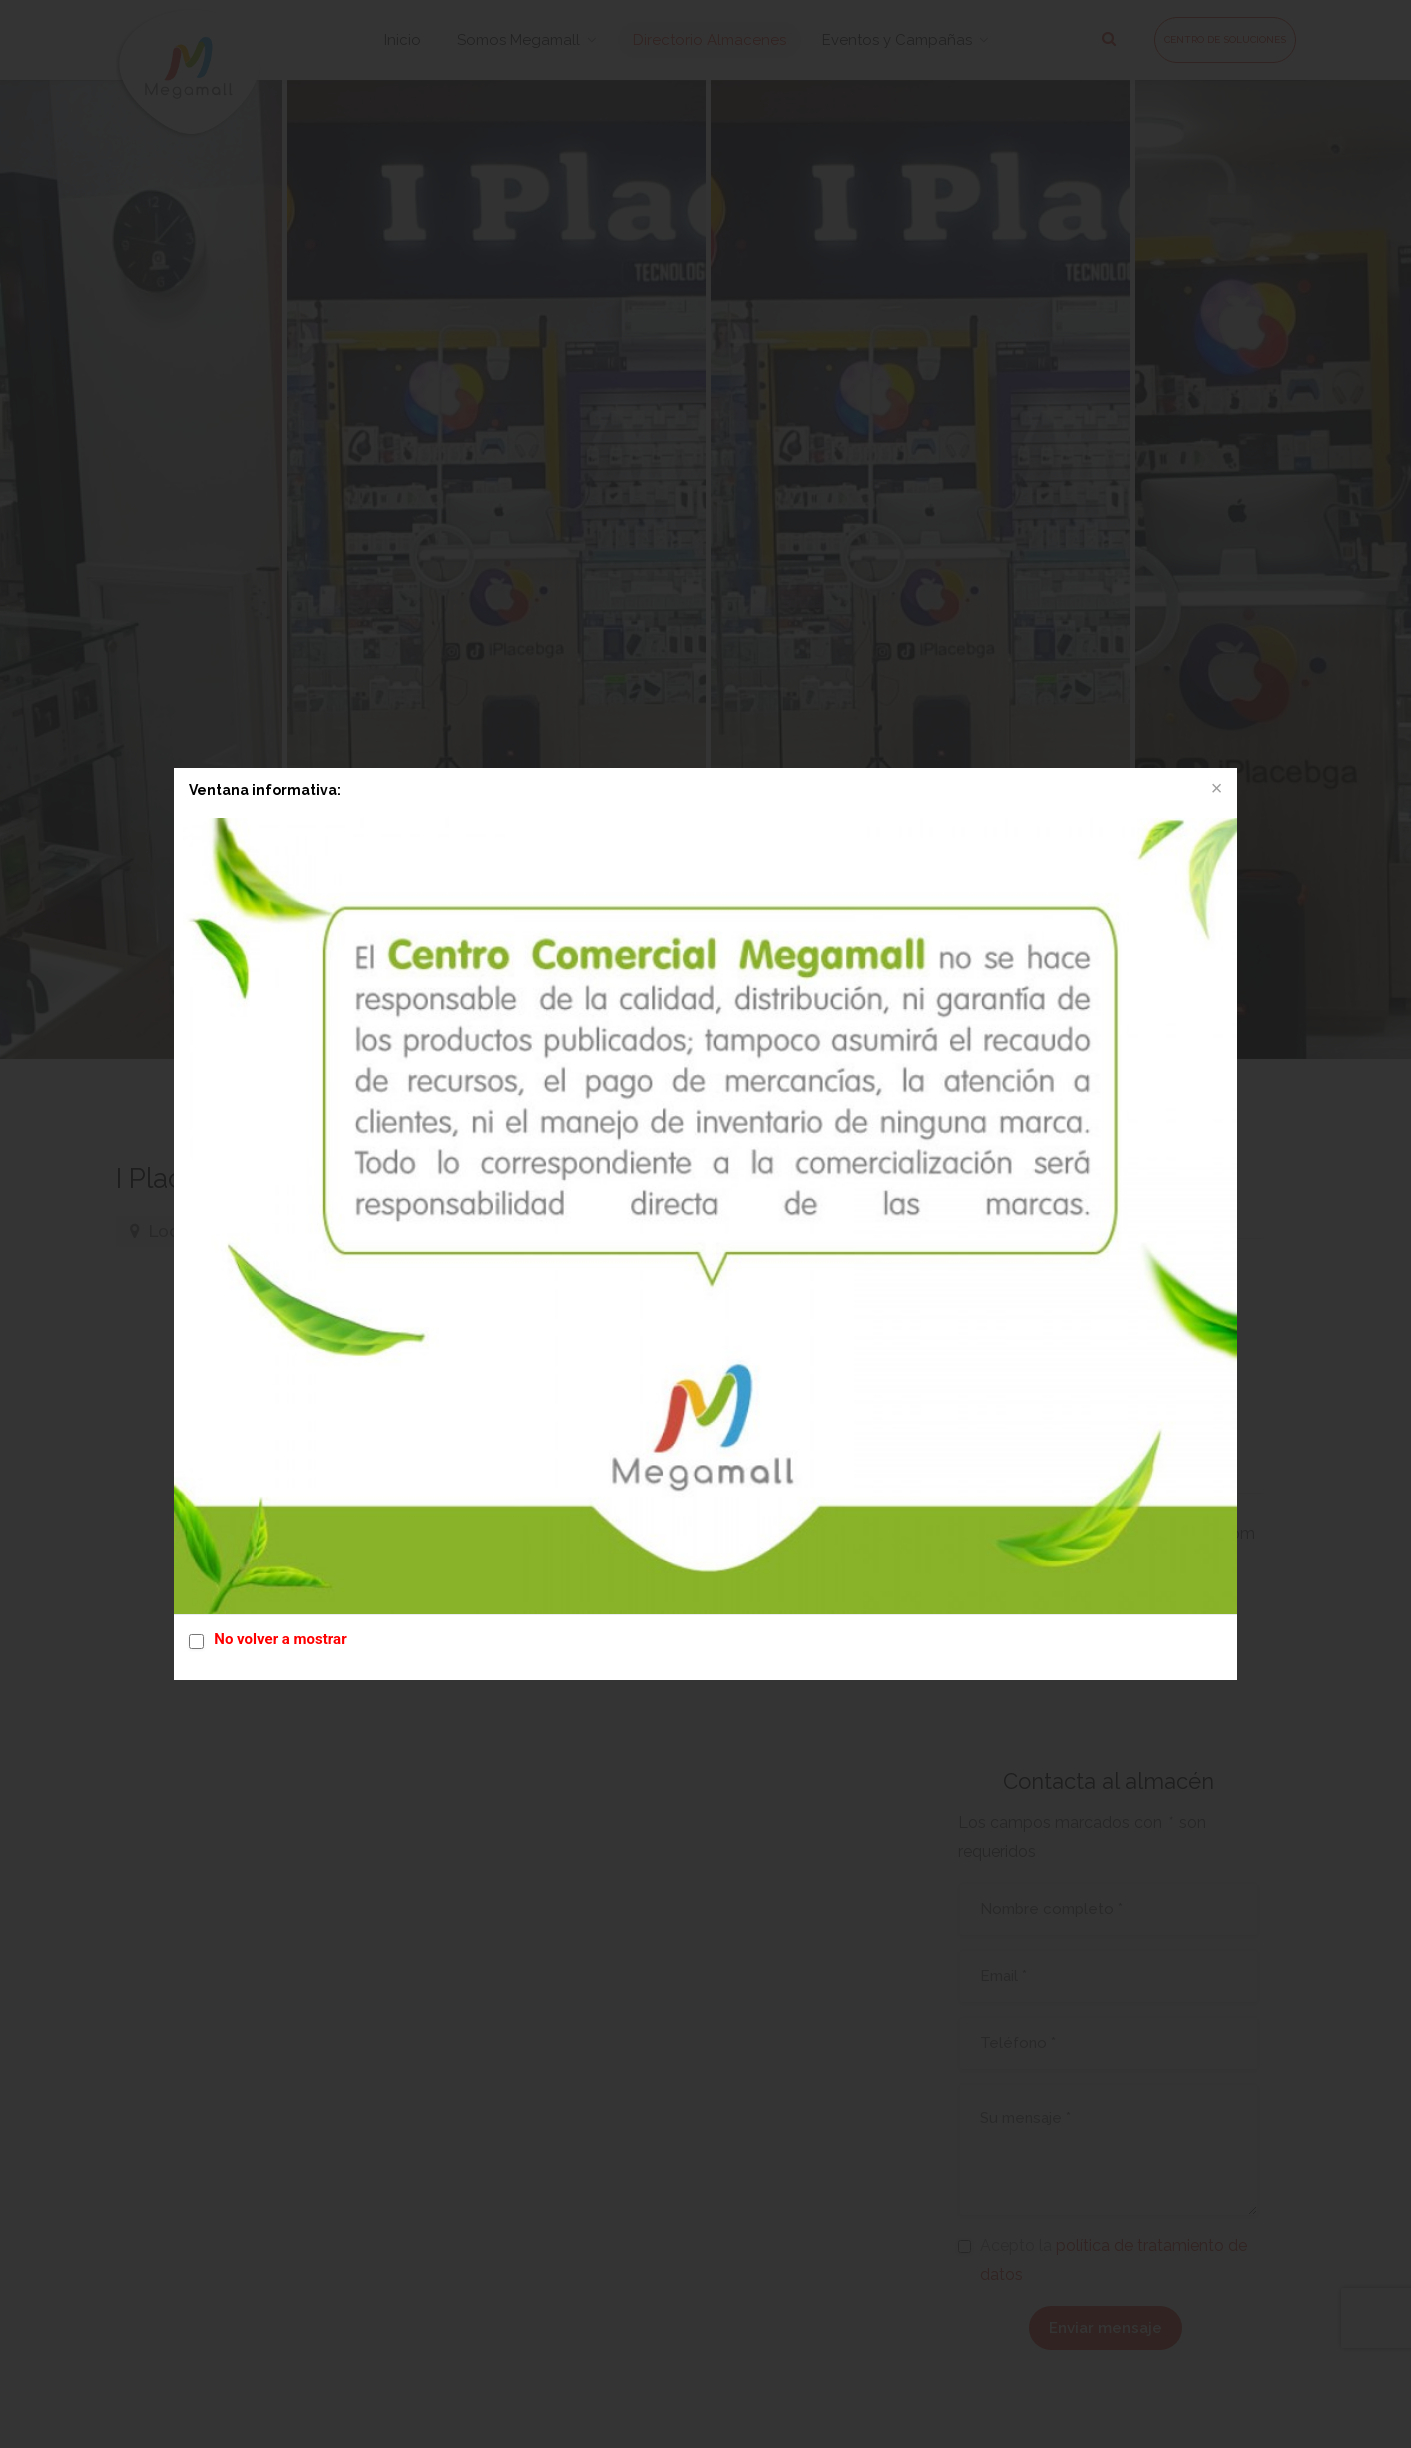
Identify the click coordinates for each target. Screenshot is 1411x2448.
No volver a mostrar (280, 1639)
